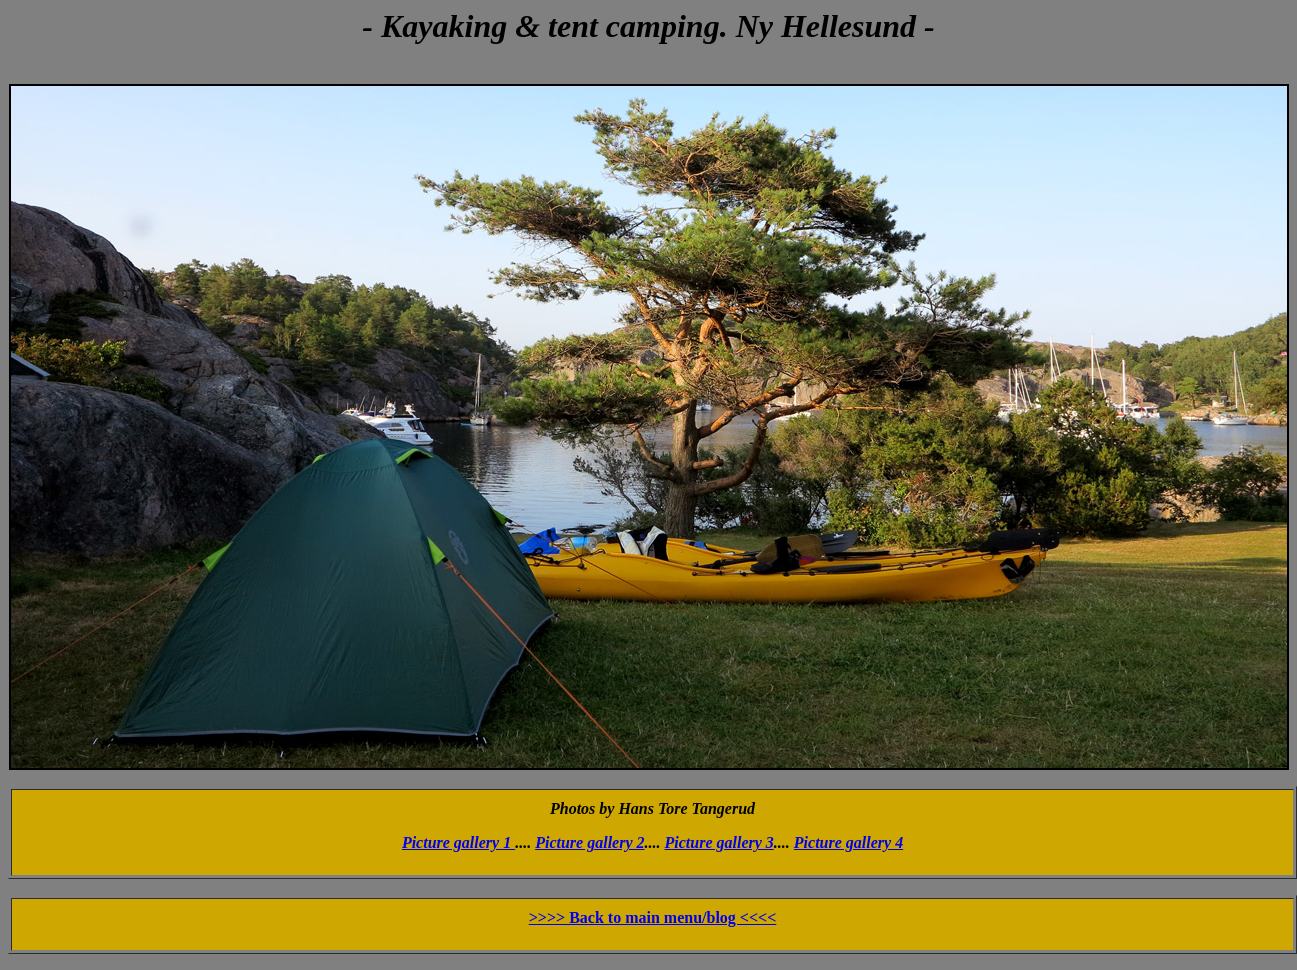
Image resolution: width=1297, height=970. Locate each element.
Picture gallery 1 (458, 842)
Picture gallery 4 (848, 842)
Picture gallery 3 (719, 842)
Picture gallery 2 (589, 842)
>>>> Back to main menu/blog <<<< (653, 917)
